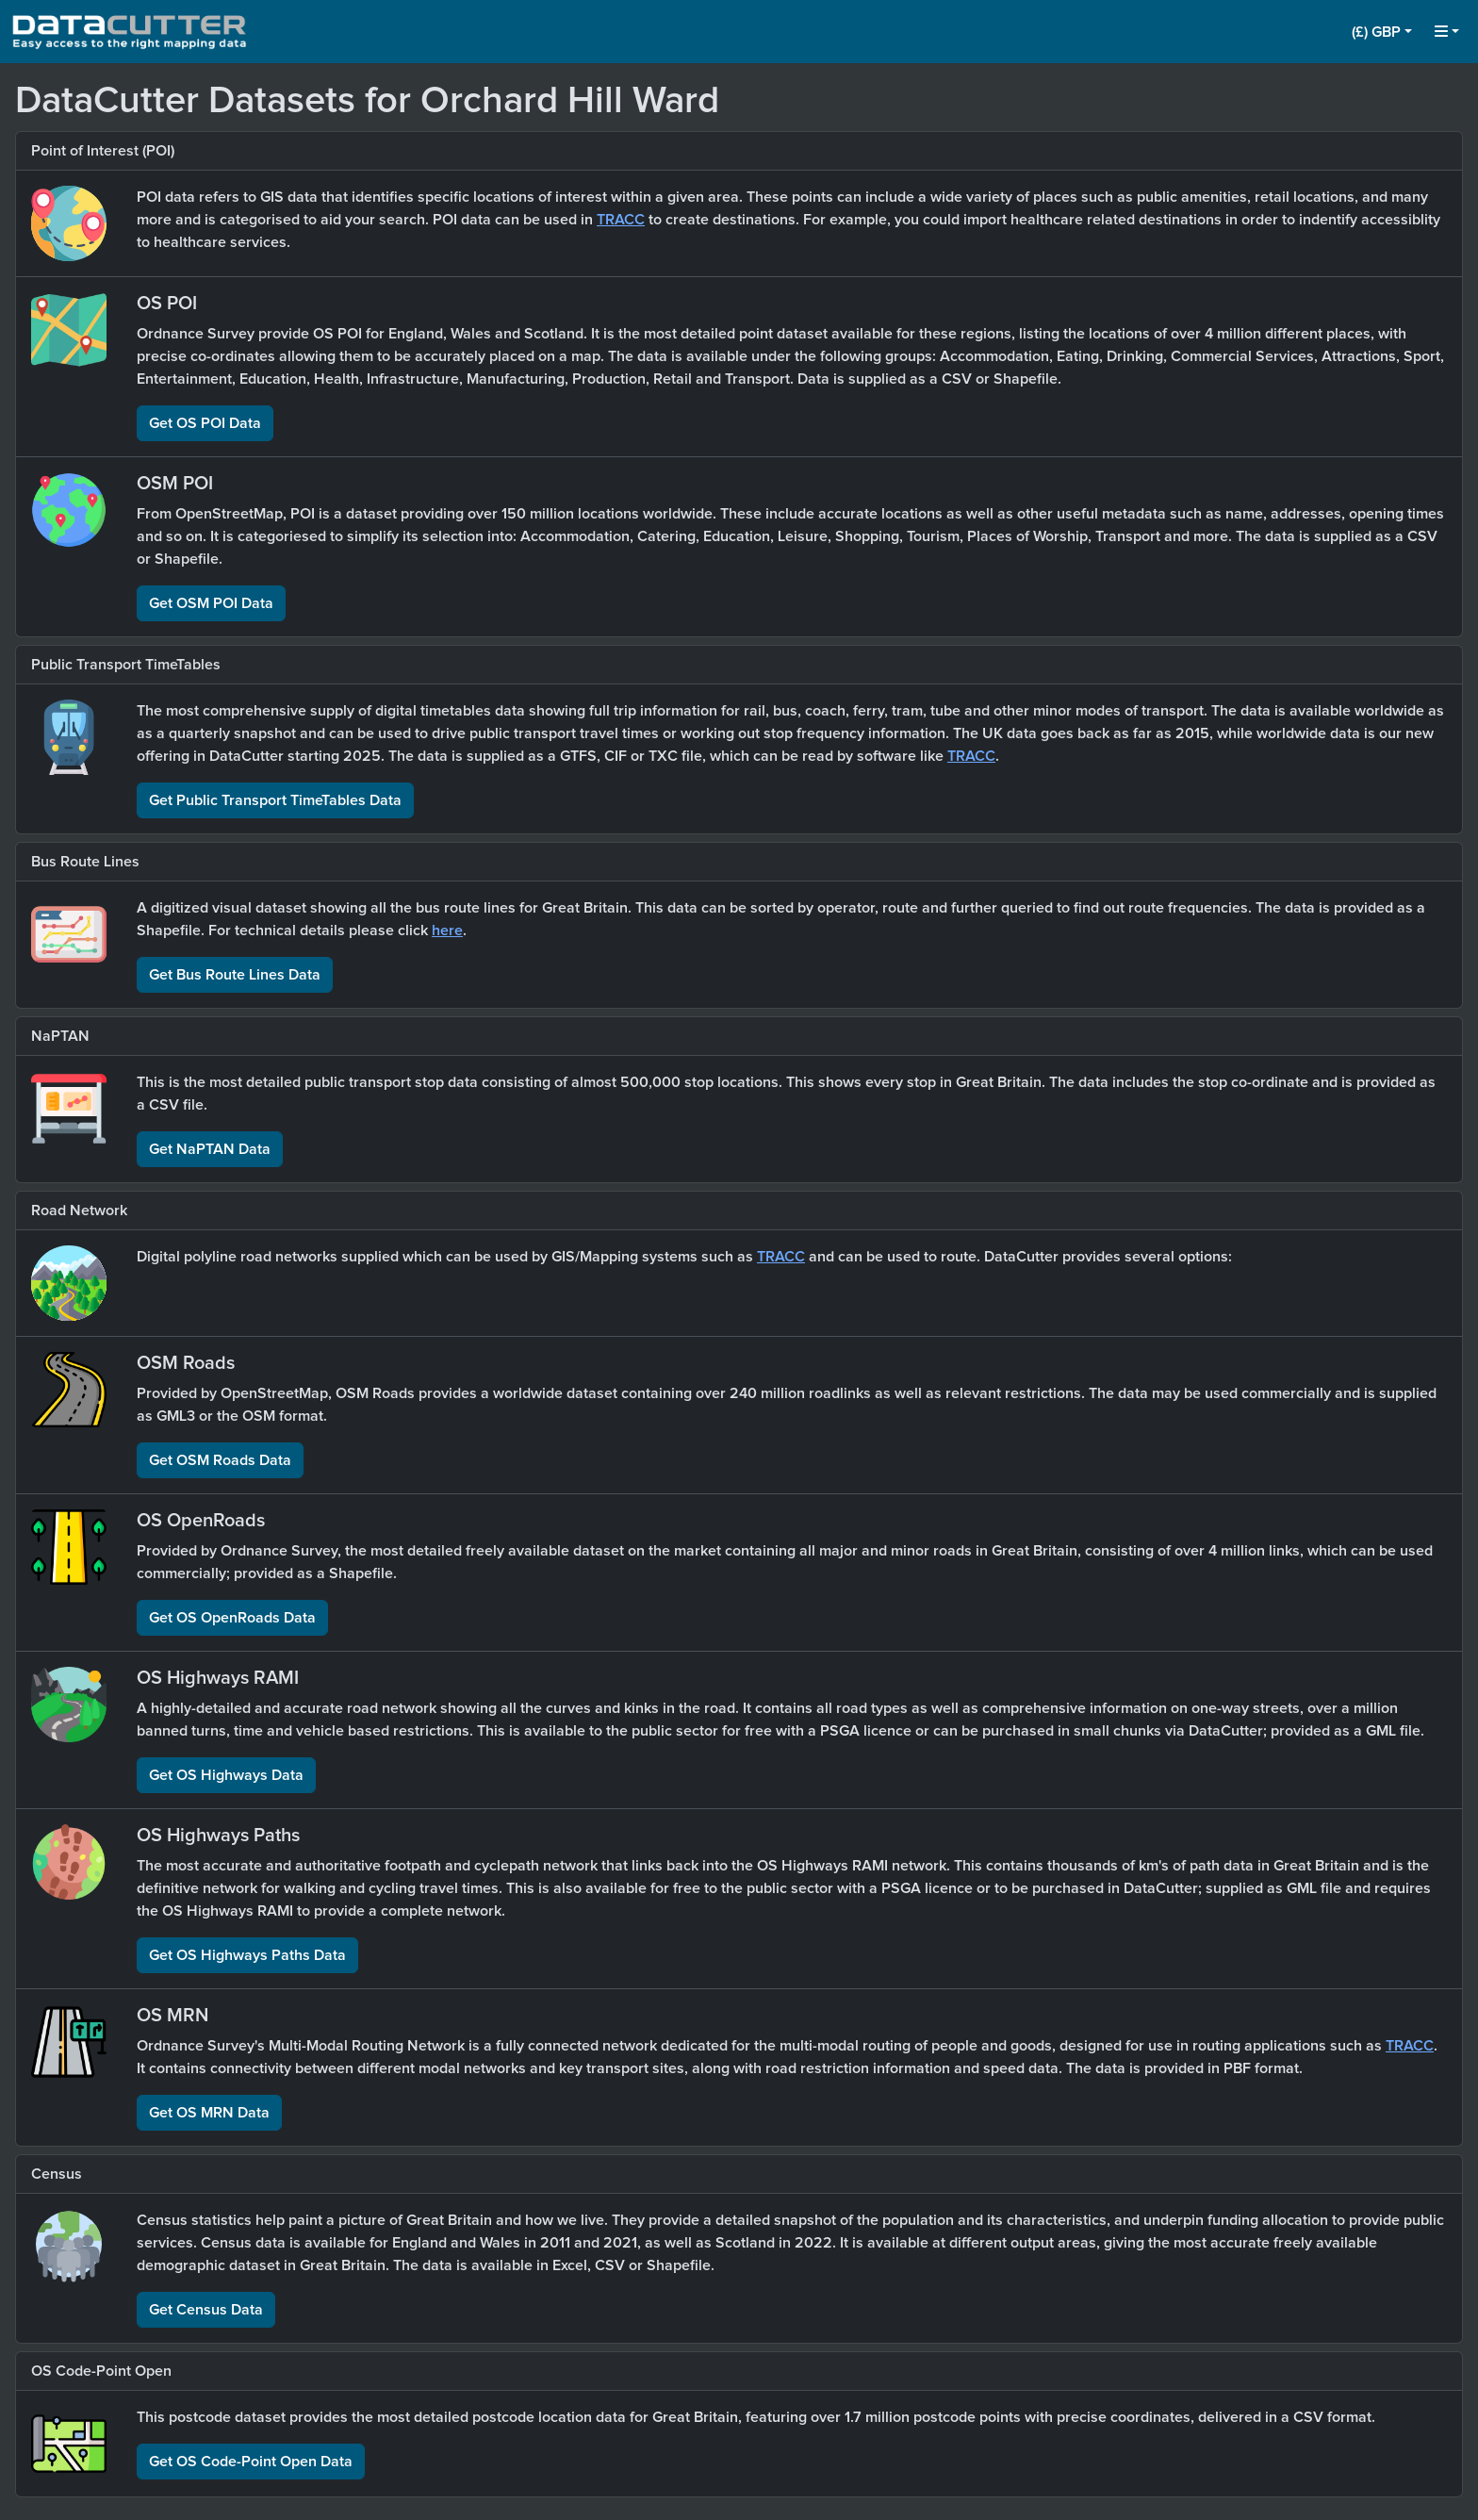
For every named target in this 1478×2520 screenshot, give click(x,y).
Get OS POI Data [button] (205, 423)
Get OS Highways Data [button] (226, 1775)
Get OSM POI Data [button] (211, 603)
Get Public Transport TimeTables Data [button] (275, 800)
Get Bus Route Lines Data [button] (234, 974)
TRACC (621, 219)
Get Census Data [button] (206, 2309)
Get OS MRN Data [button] (209, 2112)
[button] (1382, 32)
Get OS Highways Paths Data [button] (247, 1955)
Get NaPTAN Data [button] (210, 1149)
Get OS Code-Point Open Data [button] (251, 2461)
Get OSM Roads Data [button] (220, 1460)
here (447, 930)
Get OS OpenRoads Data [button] (232, 1617)
